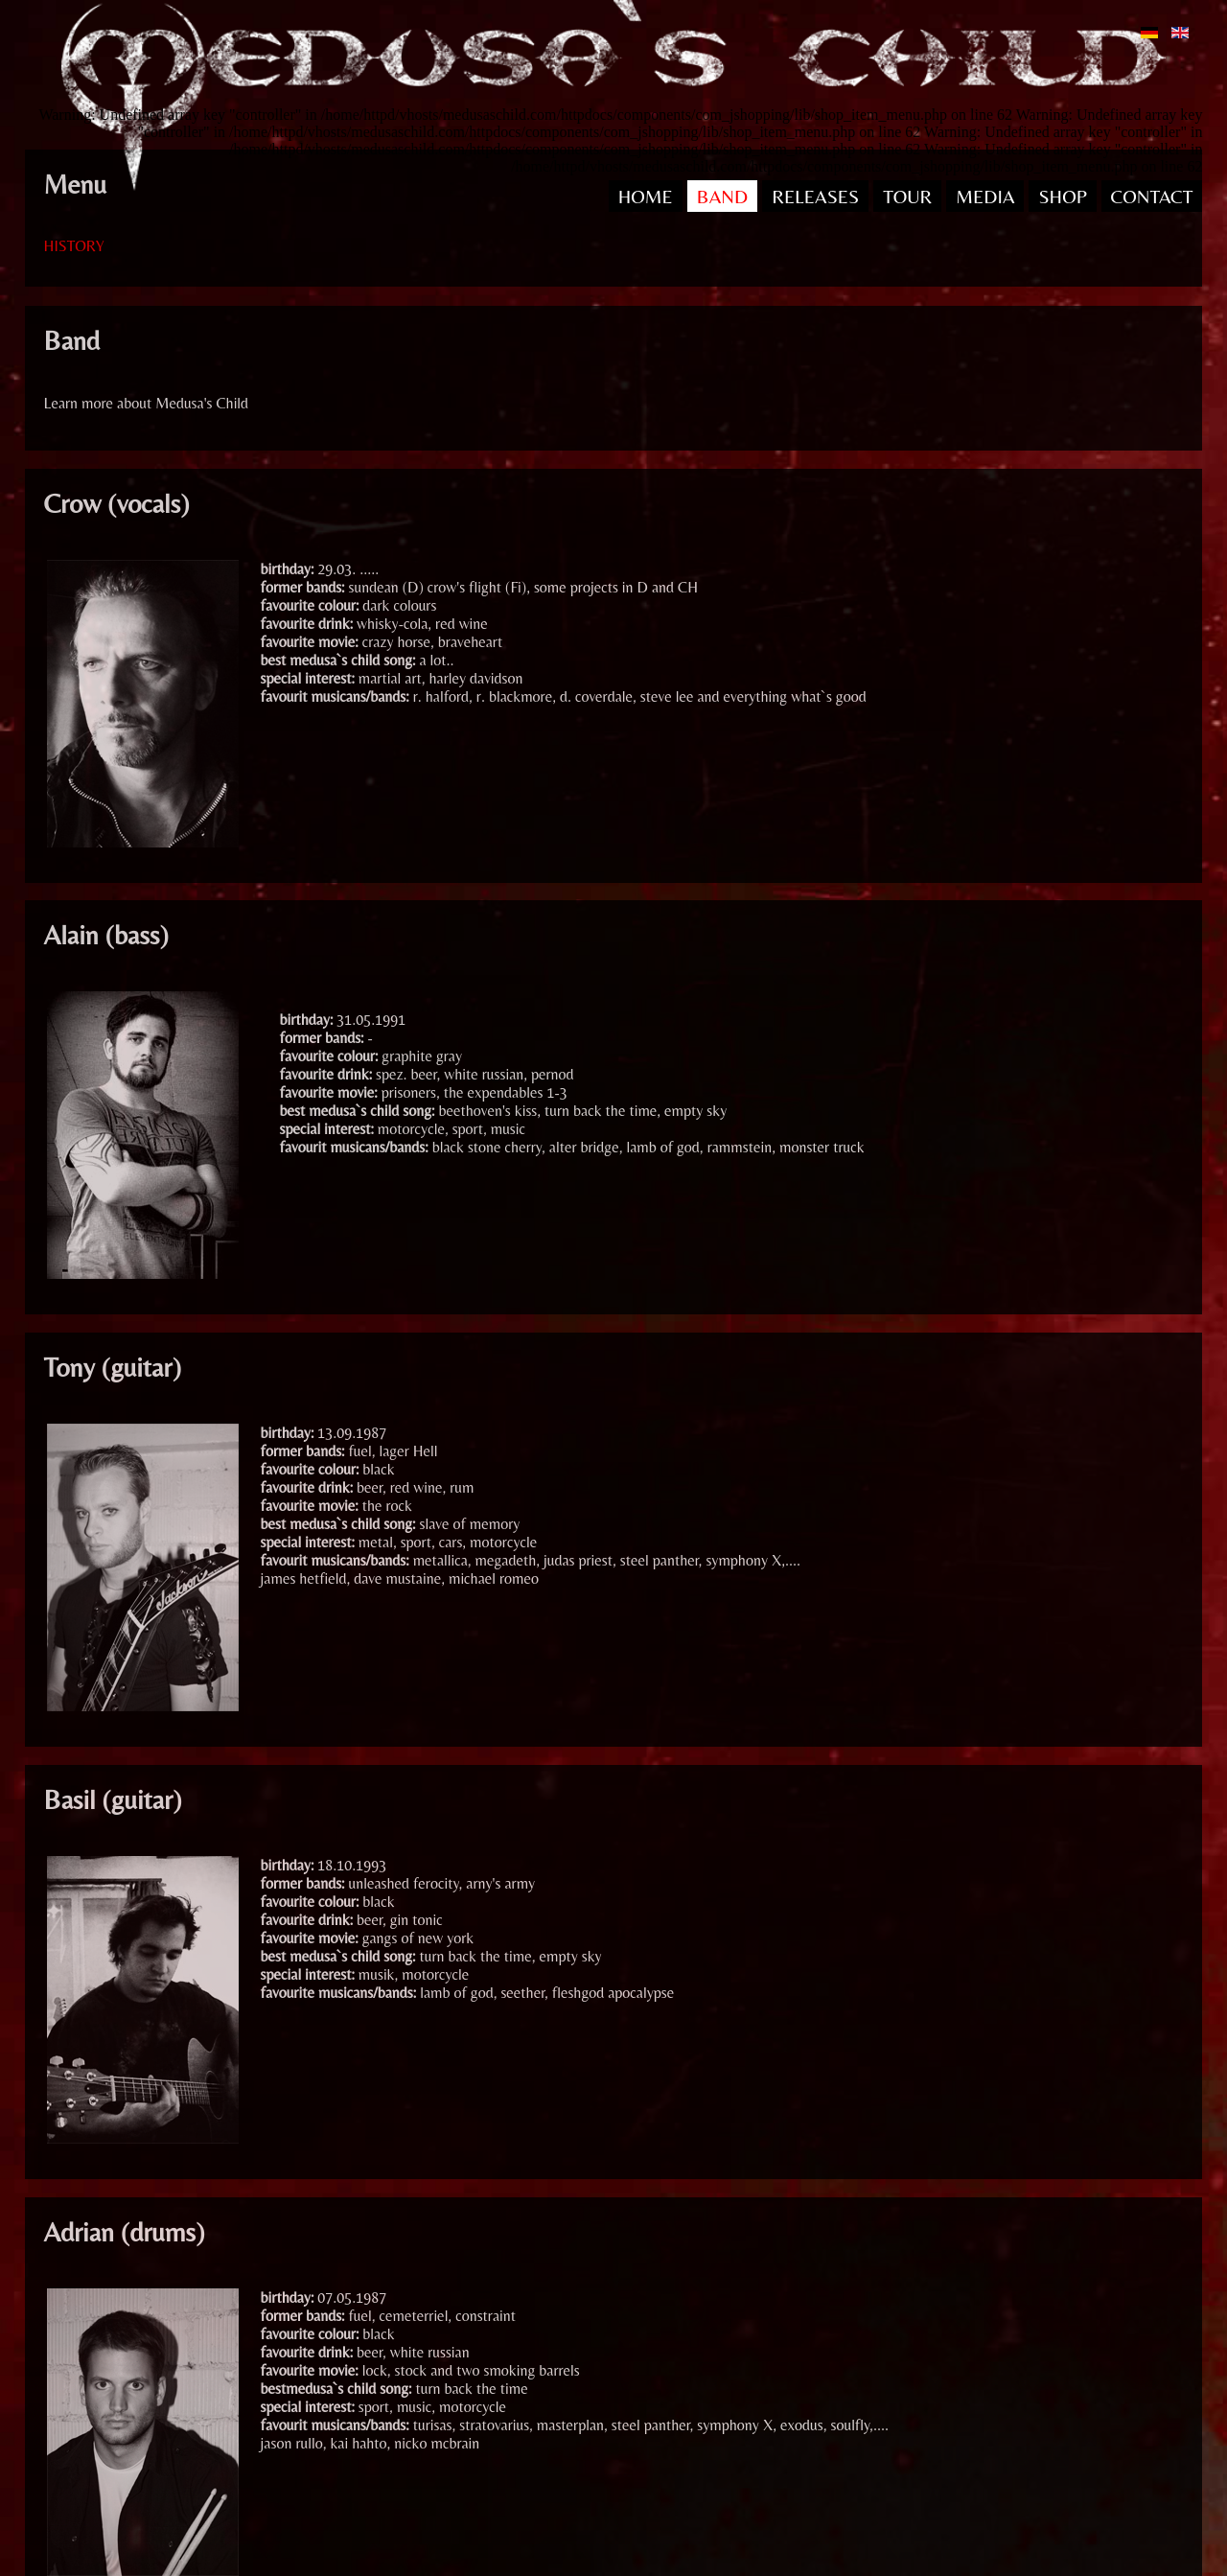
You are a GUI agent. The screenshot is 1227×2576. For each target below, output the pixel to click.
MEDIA (985, 196)
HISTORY (74, 246)
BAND (722, 196)
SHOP (1062, 196)
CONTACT (1152, 196)
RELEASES (815, 196)
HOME (645, 196)
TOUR (907, 196)
